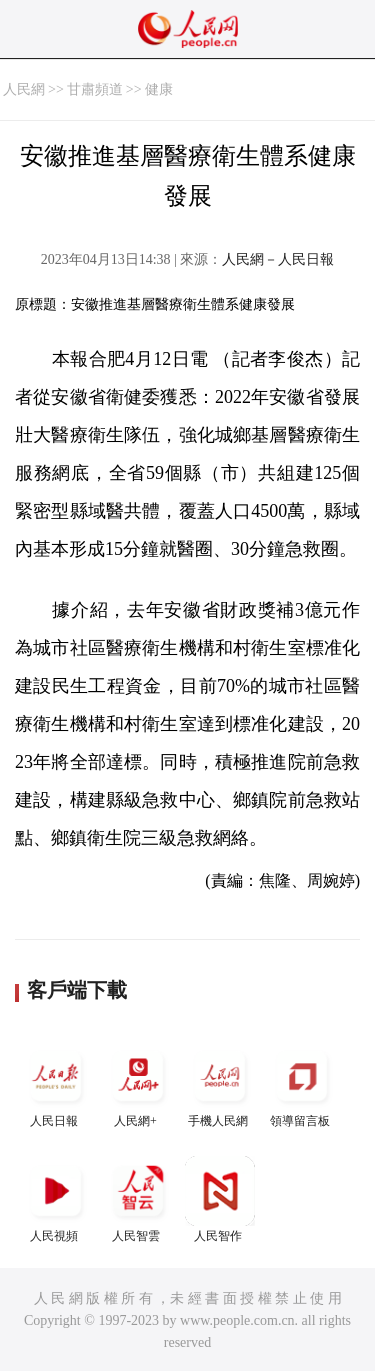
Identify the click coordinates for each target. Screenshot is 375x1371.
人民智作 (220, 1199)
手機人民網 (220, 1084)
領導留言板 (302, 1084)
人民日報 (56, 1084)
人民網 (24, 89)
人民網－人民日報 (278, 259)
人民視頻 (56, 1199)
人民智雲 (138, 1199)
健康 (159, 89)
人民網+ (138, 1084)
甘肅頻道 (95, 89)
